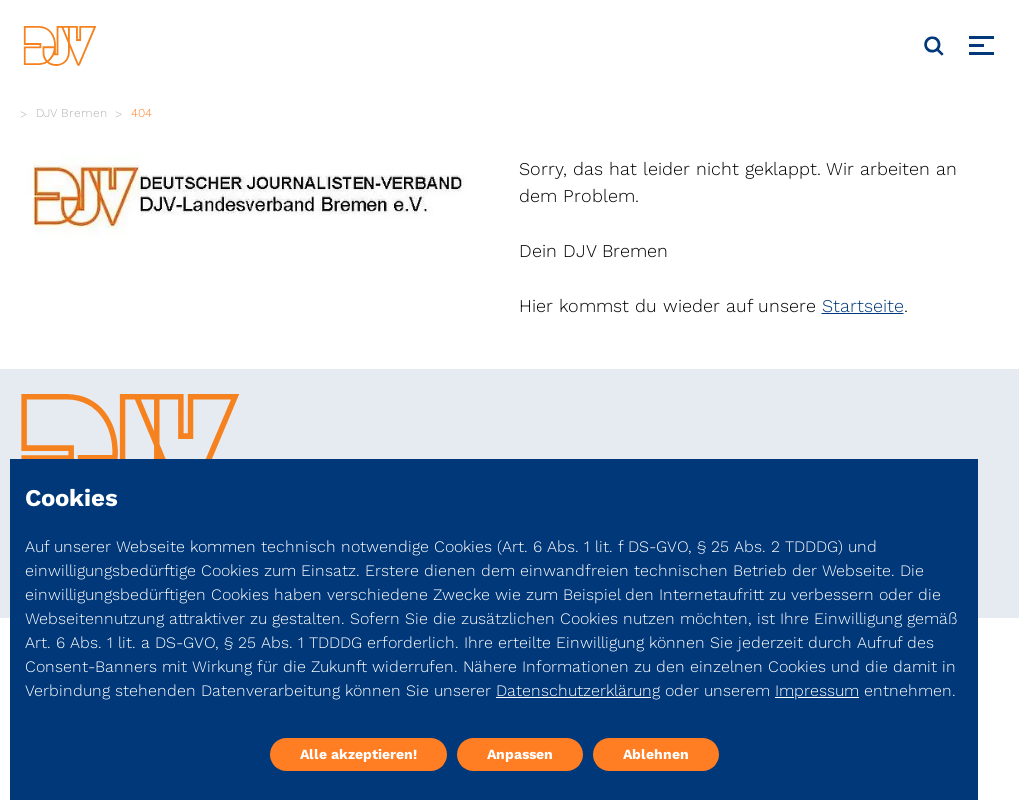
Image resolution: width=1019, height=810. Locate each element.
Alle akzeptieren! (358, 754)
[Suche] (934, 46)
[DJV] (60, 45)
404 (141, 113)
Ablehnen (656, 754)
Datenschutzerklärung (578, 690)
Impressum (817, 690)
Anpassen (520, 754)
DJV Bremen (71, 113)
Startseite (863, 305)
